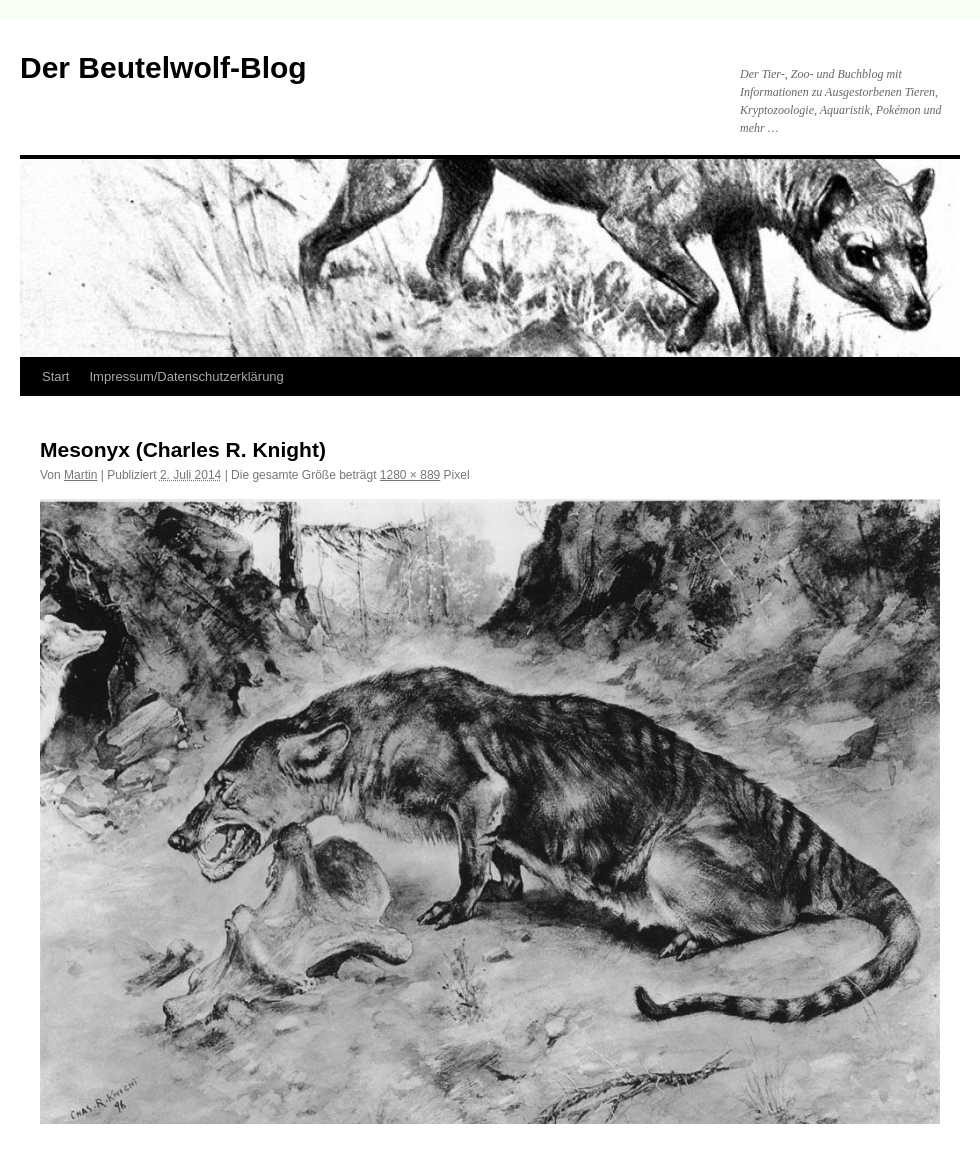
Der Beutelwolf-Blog (163, 67)
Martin (80, 475)
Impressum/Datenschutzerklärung (186, 376)
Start (55, 376)
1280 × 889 (410, 475)
